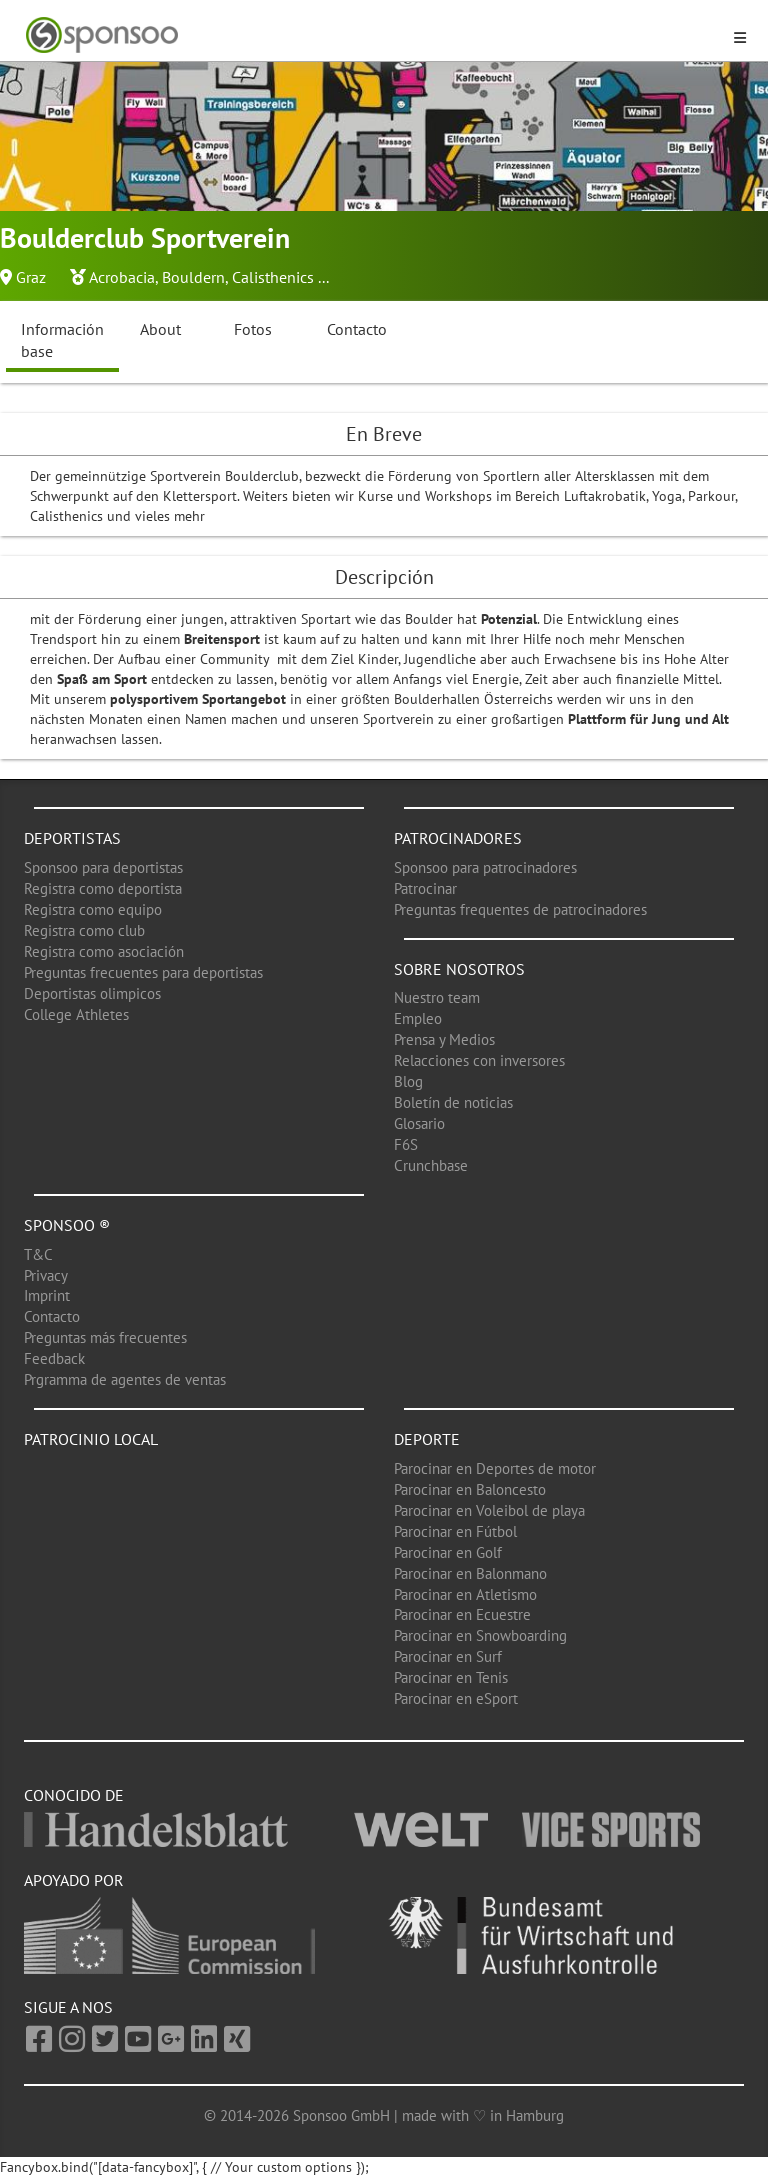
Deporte (427, 1439)
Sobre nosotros (459, 969)
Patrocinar (425, 888)
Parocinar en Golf (448, 1552)
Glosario (419, 1123)
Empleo (418, 1018)
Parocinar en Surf (448, 1656)
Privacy (46, 1275)
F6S (406, 1144)
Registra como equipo (93, 909)
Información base (62, 340)
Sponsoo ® (67, 1225)
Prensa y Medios (444, 1039)
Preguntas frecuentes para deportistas (143, 972)
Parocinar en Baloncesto (470, 1489)
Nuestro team (437, 997)
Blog (408, 1081)
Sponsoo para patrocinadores (485, 867)
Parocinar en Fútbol (455, 1531)
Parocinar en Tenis (451, 1677)
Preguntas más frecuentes (105, 1337)
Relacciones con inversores (479, 1060)
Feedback (54, 1358)
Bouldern (193, 277)
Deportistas (72, 838)
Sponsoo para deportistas (103, 867)
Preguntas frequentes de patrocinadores (520, 909)
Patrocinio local (91, 1439)
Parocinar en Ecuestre (462, 1614)
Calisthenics (273, 277)
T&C (38, 1254)
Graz (31, 277)
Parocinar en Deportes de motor (495, 1468)
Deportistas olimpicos (92, 993)
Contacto (357, 329)
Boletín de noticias (453, 1102)
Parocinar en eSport (456, 1698)
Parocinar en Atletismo (465, 1594)
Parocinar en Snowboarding (480, 1635)
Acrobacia (122, 277)
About (160, 329)
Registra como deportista (103, 888)
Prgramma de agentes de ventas (125, 1379)
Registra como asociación (104, 951)
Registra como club (84, 930)
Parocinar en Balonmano (470, 1573)
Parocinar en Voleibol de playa (489, 1510)
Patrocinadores (458, 838)
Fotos (253, 329)
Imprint (47, 1295)
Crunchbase (431, 1165)
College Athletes (76, 1014)
